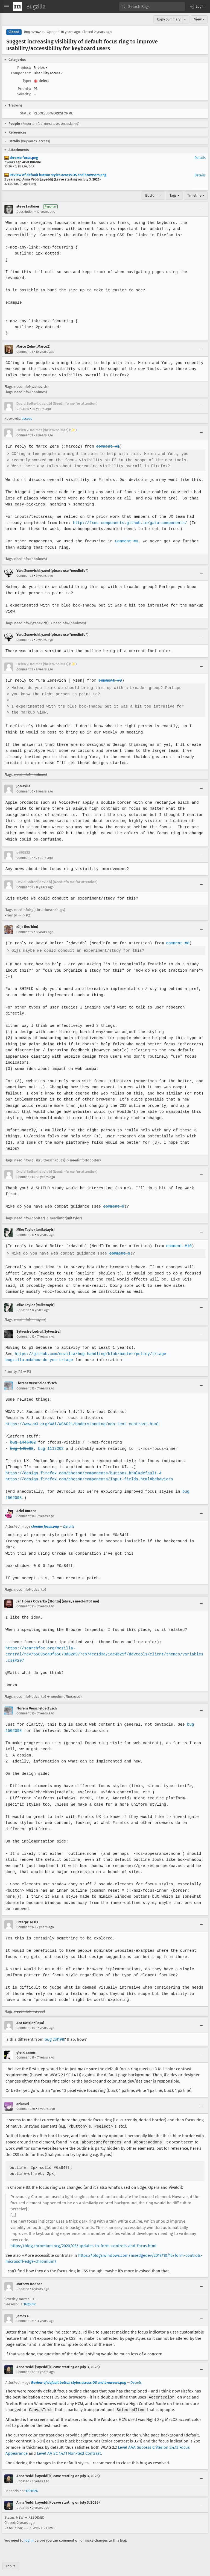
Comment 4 (24, 640)
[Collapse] (201, 209)
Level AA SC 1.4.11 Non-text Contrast (69, 2446)
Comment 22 (25, 2365)
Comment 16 (25, 1707)
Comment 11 (25, 1229)
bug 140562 (21, 1442)
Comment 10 (25, 1171)
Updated (22, 409)
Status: (25, 113)
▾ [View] (185, 19)
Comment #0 (124, 541)
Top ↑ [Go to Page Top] (11, 2559)
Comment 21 (25, 2314)
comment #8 (175, 943)
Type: (27, 81)
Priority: (24, 89)
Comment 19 (25, 2051)
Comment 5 (24, 669)
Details (200, 158)
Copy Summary (168, 19)
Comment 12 (25, 1330)
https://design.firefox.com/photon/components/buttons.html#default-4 (82, 1466)
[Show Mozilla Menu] (17, 6)
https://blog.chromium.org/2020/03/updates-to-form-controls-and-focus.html (83, 2239)
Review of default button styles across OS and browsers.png (55, 175)
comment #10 (176, 1239)
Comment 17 (25, 1921)
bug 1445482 (22, 1436)
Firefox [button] (40, 68)
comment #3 (108, 680)
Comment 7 (24, 858)
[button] (197, 6)
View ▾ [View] (199, 19)
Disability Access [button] (48, 73)
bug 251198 (54, 2033)
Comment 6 (24, 791)
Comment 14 (25, 1510)
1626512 (30, 2298)
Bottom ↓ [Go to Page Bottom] (153, 195)
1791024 (31, 2484)
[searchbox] (152, 6)
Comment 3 (24, 576)
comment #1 (106, 446)
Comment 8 (24, 887)
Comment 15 (25, 1600)
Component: (21, 73)
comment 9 (112, 1200)
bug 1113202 (50, 1442)
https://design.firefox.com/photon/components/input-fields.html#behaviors (88, 1473)
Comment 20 (25, 2102)
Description (25, 212)
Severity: (24, 94)
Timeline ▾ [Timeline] (195, 195)
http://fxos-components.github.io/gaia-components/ (128, 522)
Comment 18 (25, 2022)
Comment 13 (25, 1382)
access (27, 418)
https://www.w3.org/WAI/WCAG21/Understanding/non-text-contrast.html (81, 1417)
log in (29, 2533)
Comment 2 (24, 435)
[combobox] (152, 6)
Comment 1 (24, 352)
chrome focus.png (21, 158)
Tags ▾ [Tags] (174, 195)
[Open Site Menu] (6, 6)
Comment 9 (24, 932)
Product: (24, 68)
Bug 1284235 (34, 32)
